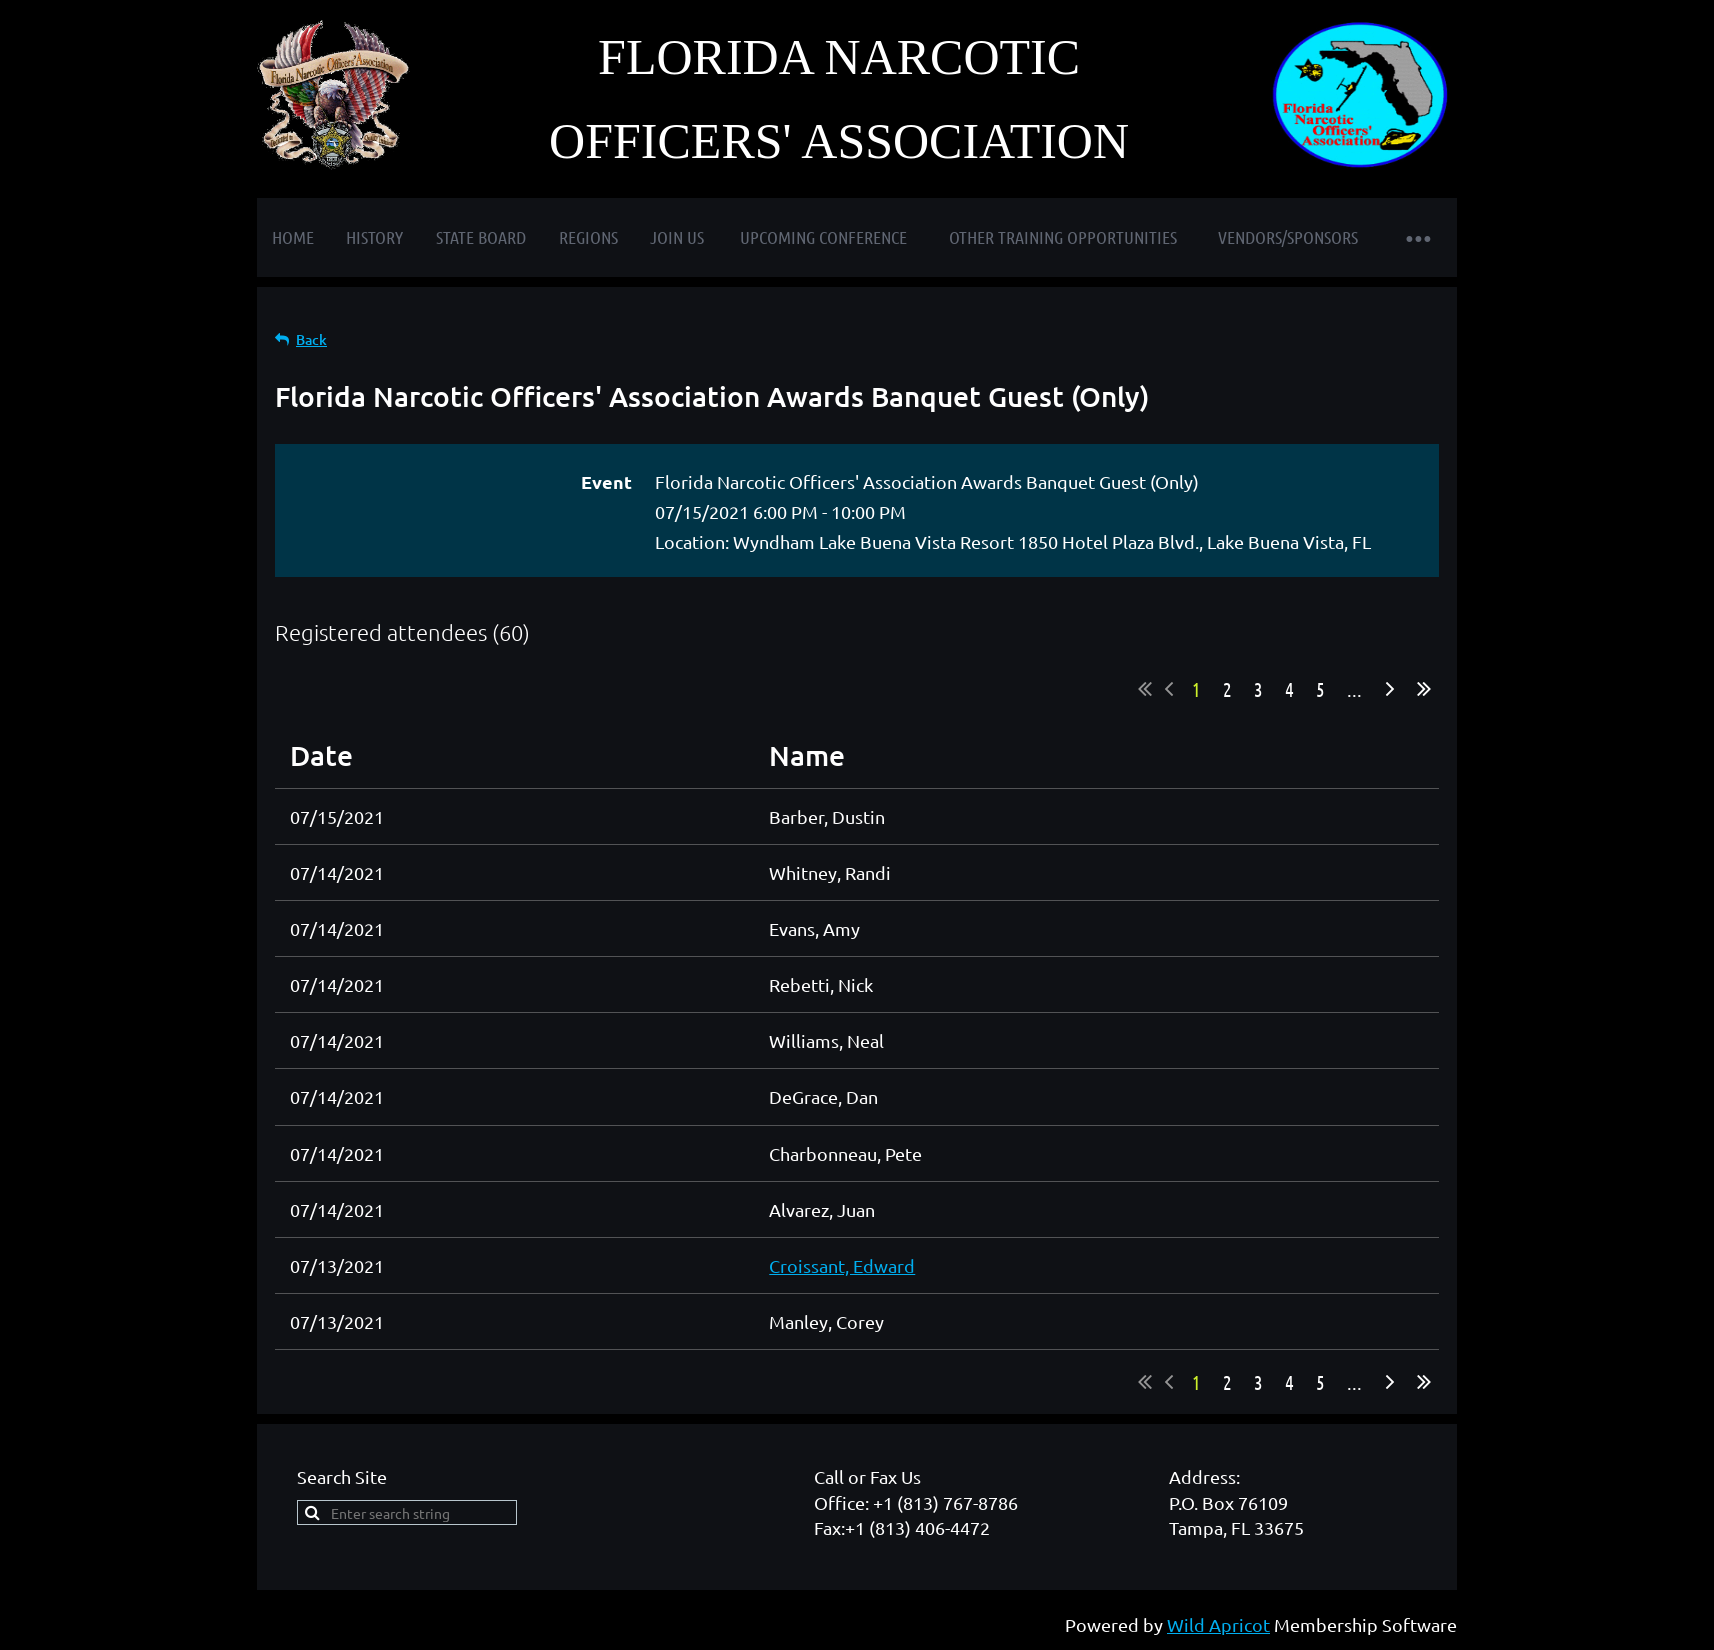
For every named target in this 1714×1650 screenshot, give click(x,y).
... (1354, 689)
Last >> (1424, 689)
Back (311, 339)
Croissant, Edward (842, 1265)
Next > (1390, 689)
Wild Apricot (1218, 1624)
